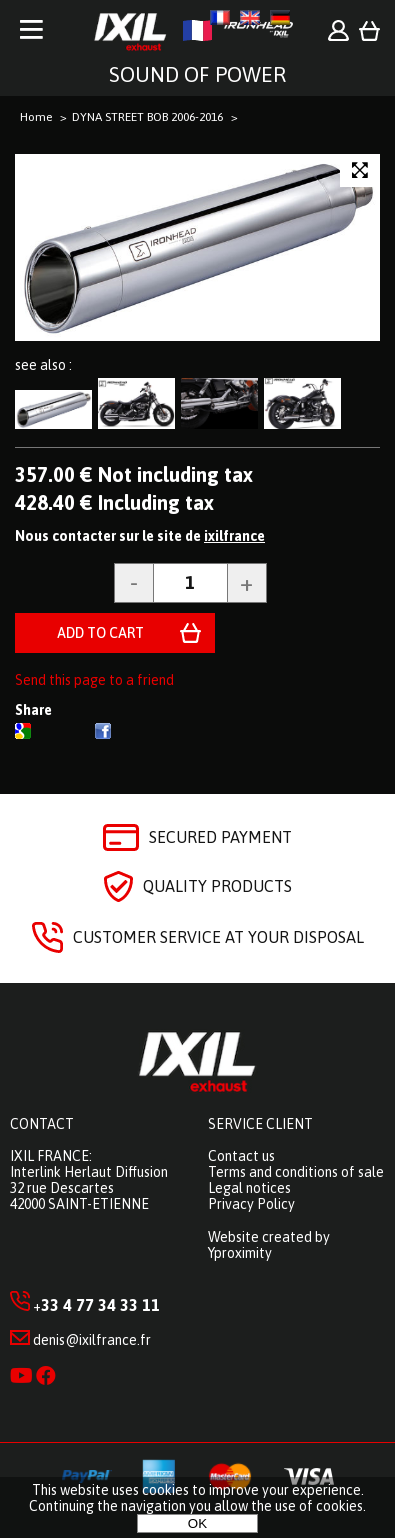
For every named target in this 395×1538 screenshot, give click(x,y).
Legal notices (249, 1188)
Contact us (241, 1156)
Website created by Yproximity (269, 1245)
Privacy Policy (251, 1204)
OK (197, 1523)
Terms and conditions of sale (296, 1172)
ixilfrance (234, 536)
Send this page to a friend (94, 680)
